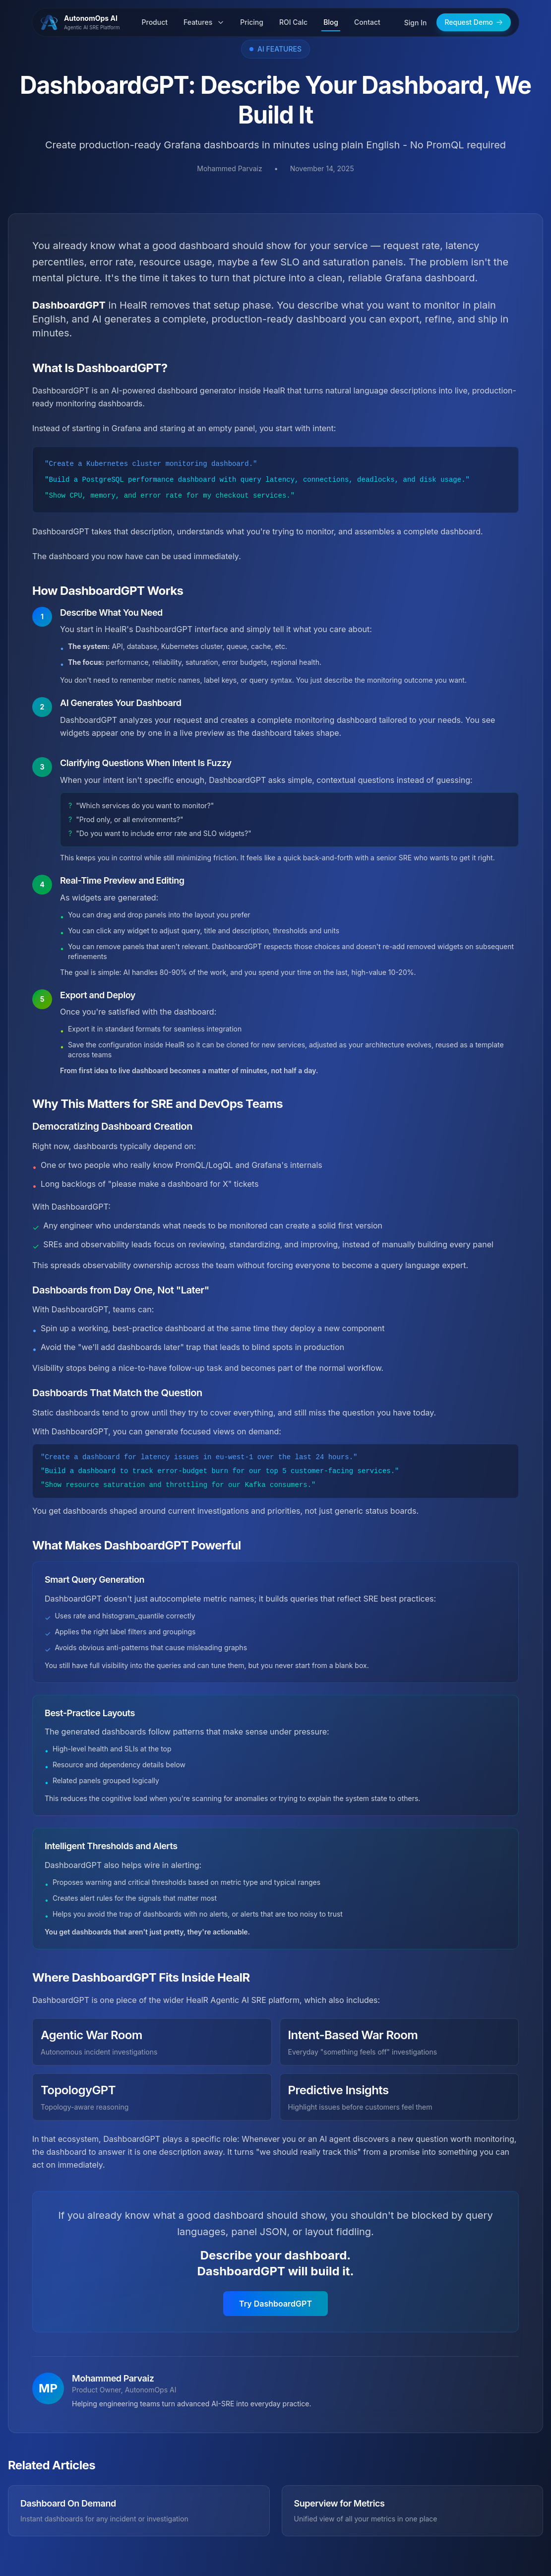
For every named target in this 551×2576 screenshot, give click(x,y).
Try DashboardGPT (275, 2304)
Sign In (415, 22)
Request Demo (473, 22)
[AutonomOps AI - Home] (84, 22)
